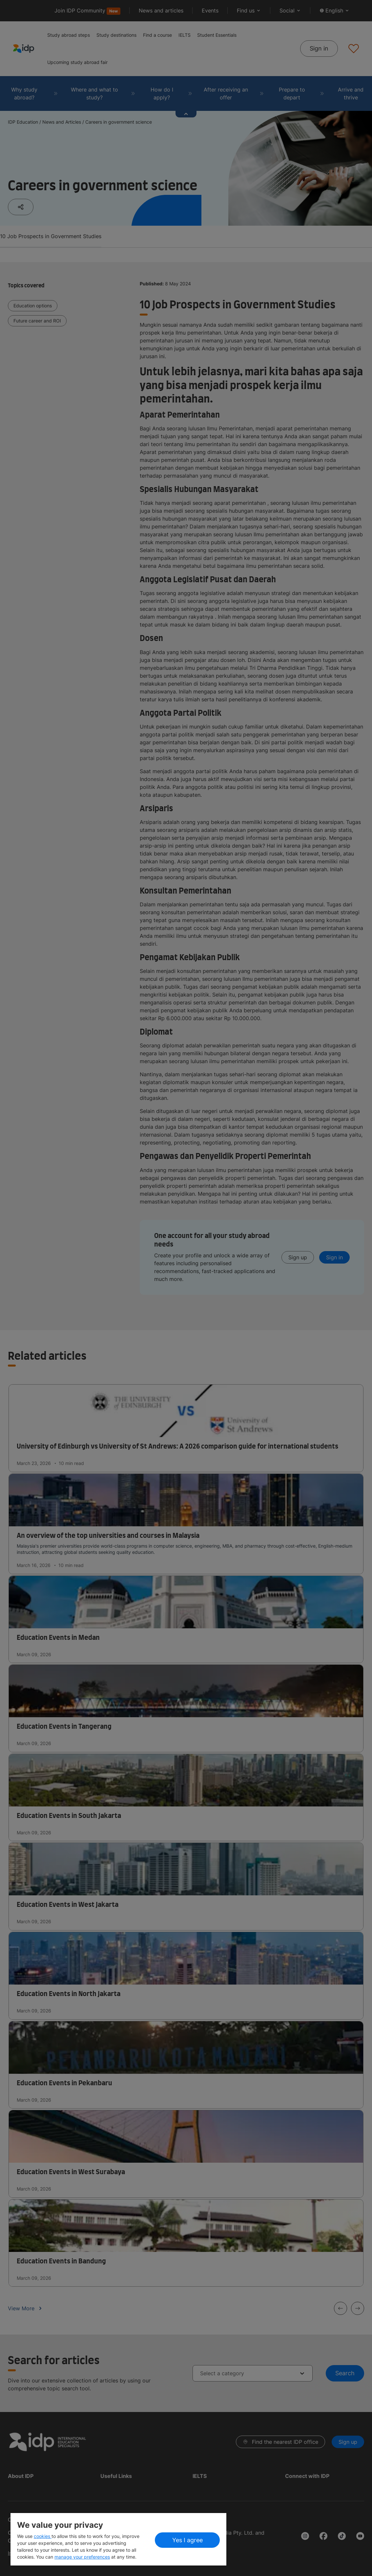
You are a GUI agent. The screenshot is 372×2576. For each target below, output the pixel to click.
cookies (43, 2536)
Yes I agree (187, 2540)
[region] (118, 2539)
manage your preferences (82, 2557)
